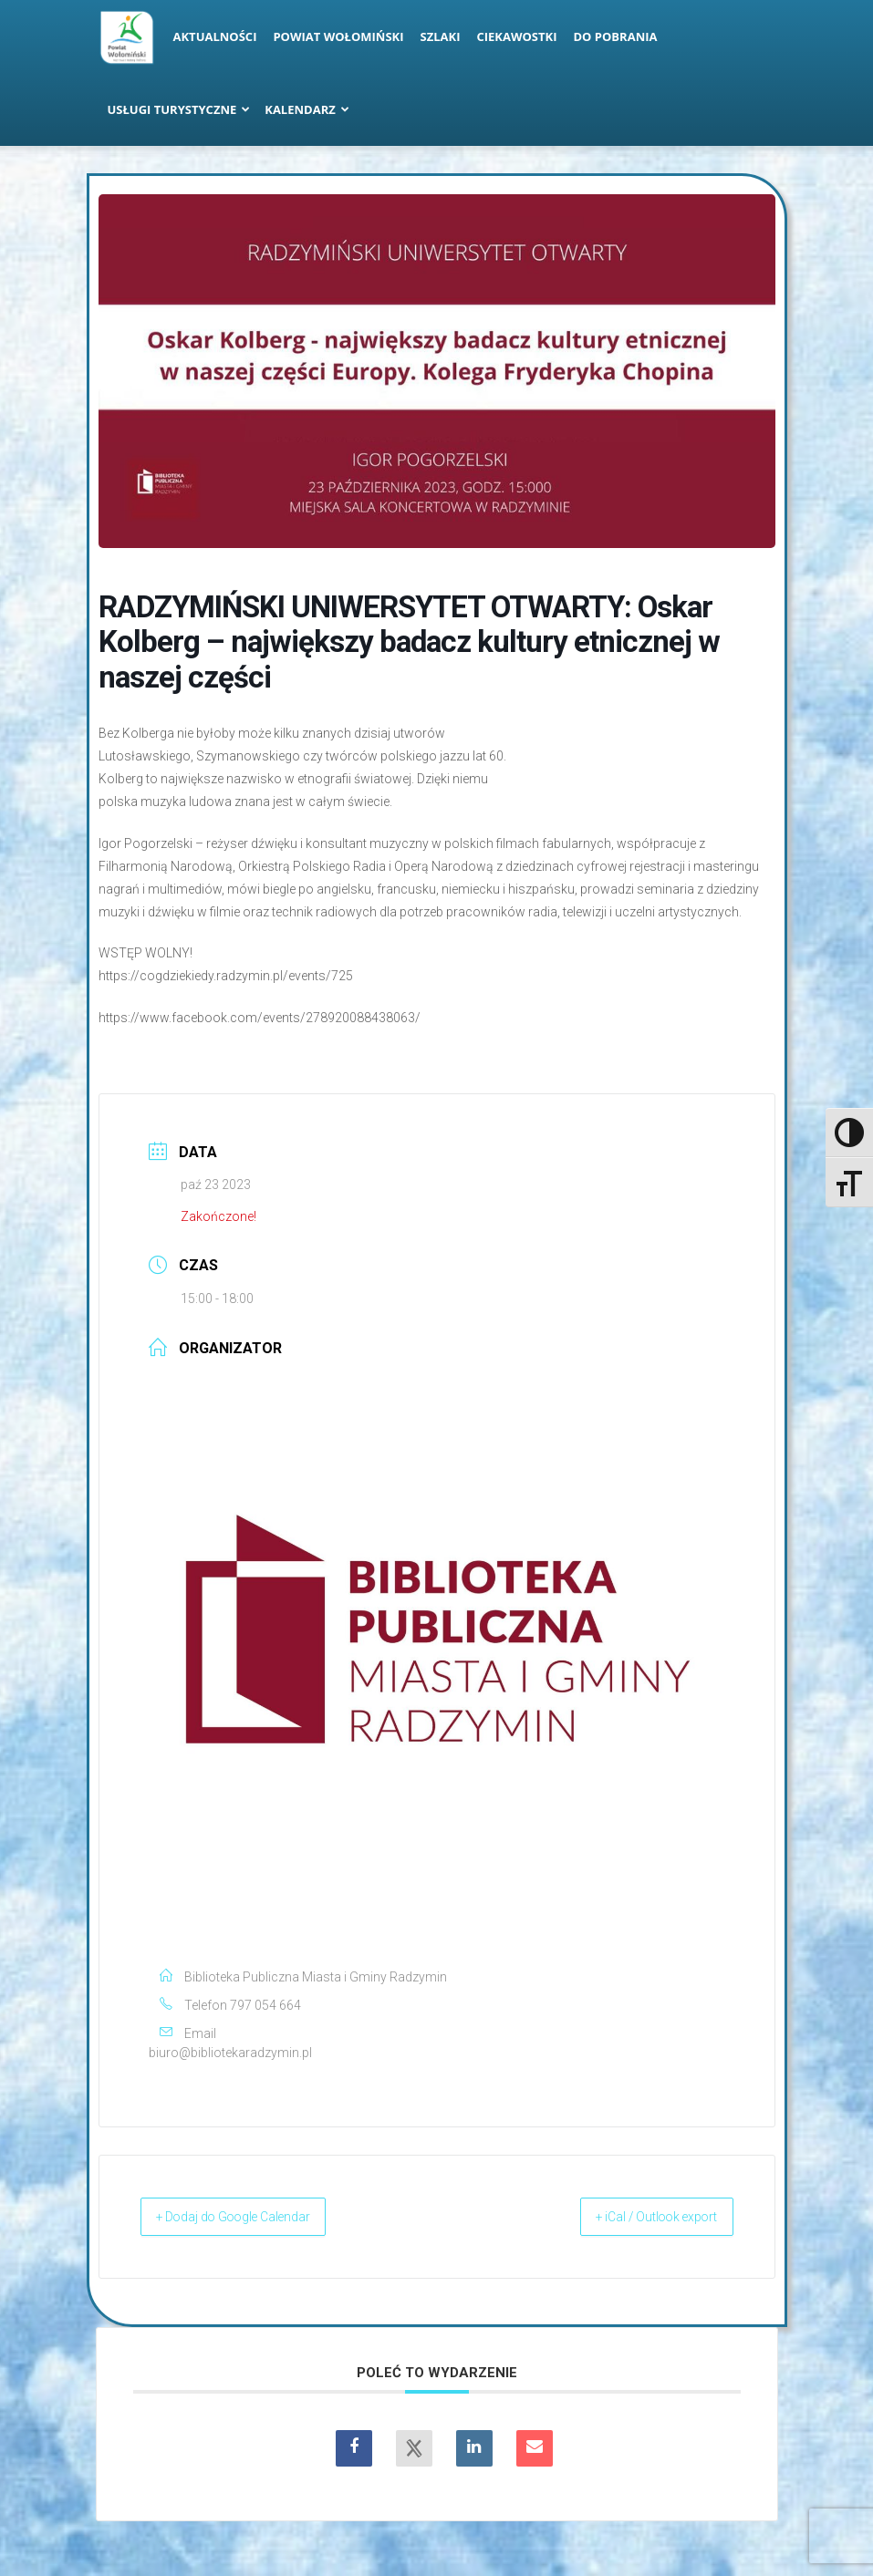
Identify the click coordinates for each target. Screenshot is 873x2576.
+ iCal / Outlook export (638, 2217)
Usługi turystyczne (179, 109)
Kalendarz (307, 109)
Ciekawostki (516, 36)
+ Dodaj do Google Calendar (254, 2217)
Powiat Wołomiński (338, 36)
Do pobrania (616, 36)
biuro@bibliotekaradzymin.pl (230, 2052)
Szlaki (441, 36)
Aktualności (215, 36)
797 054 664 (265, 2005)
